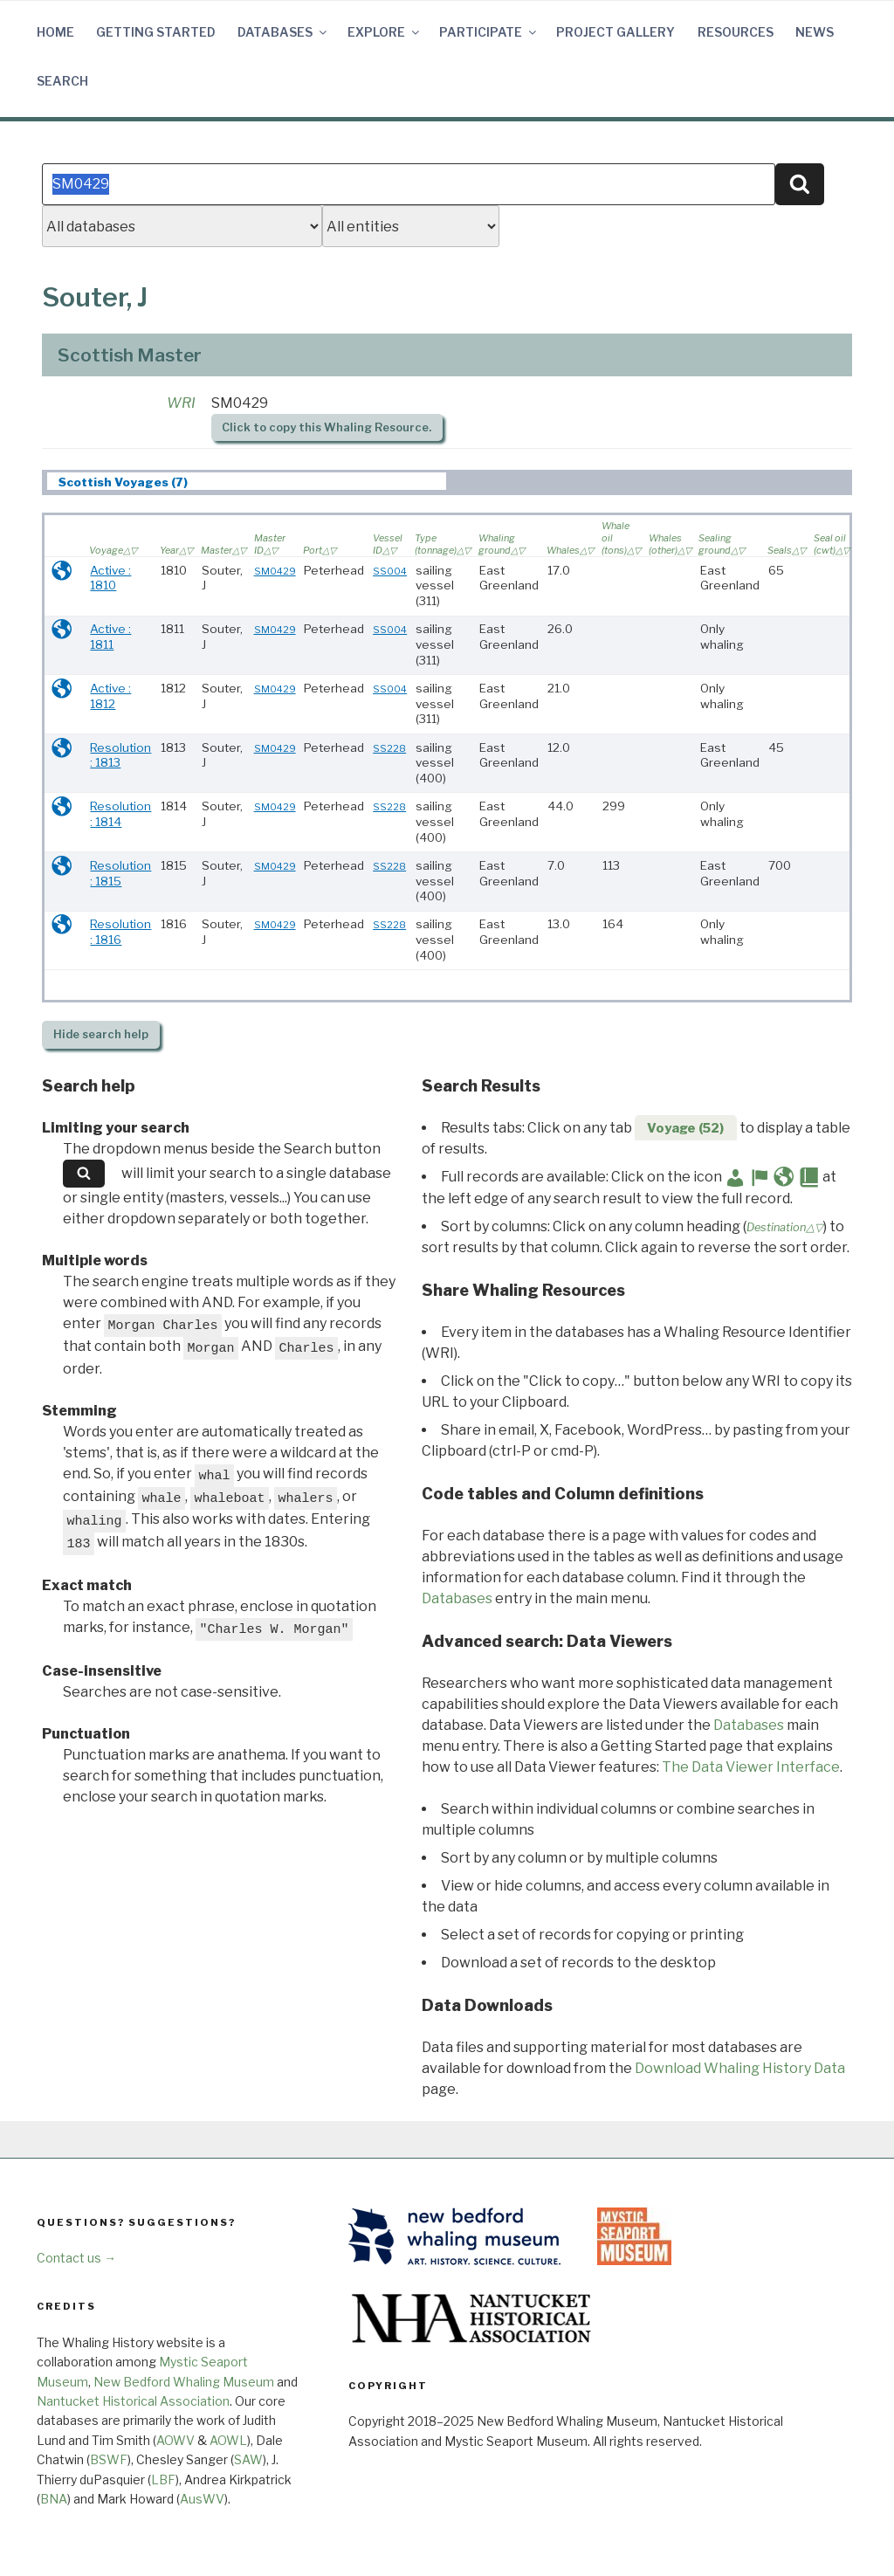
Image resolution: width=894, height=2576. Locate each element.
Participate (489, 31)
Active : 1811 (110, 636)
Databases (283, 31)
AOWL (228, 2440)
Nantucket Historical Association (133, 2400)
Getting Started (156, 31)
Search (62, 80)
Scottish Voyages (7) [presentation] (123, 482)
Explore (384, 31)
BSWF (108, 2459)
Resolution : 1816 (120, 932)
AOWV (175, 2440)
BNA (53, 2498)
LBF (163, 2479)
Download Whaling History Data (740, 2068)
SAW (248, 2459)
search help (100, 1034)
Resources (736, 31)
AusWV (202, 2498)
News (814, 31)
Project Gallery (615, 31)
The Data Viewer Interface (751, 1767)
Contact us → (76, 2257)
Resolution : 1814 (120, 814)
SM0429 (275, 571)
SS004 (390, 571)
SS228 (389, 748)
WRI (181, 403)
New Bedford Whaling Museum (183, 2381)
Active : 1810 (110, 578)
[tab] (246, 481)
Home (55, 31)
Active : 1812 (110, 696)
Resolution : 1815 (120, 873)
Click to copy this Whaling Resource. (326, 427)
